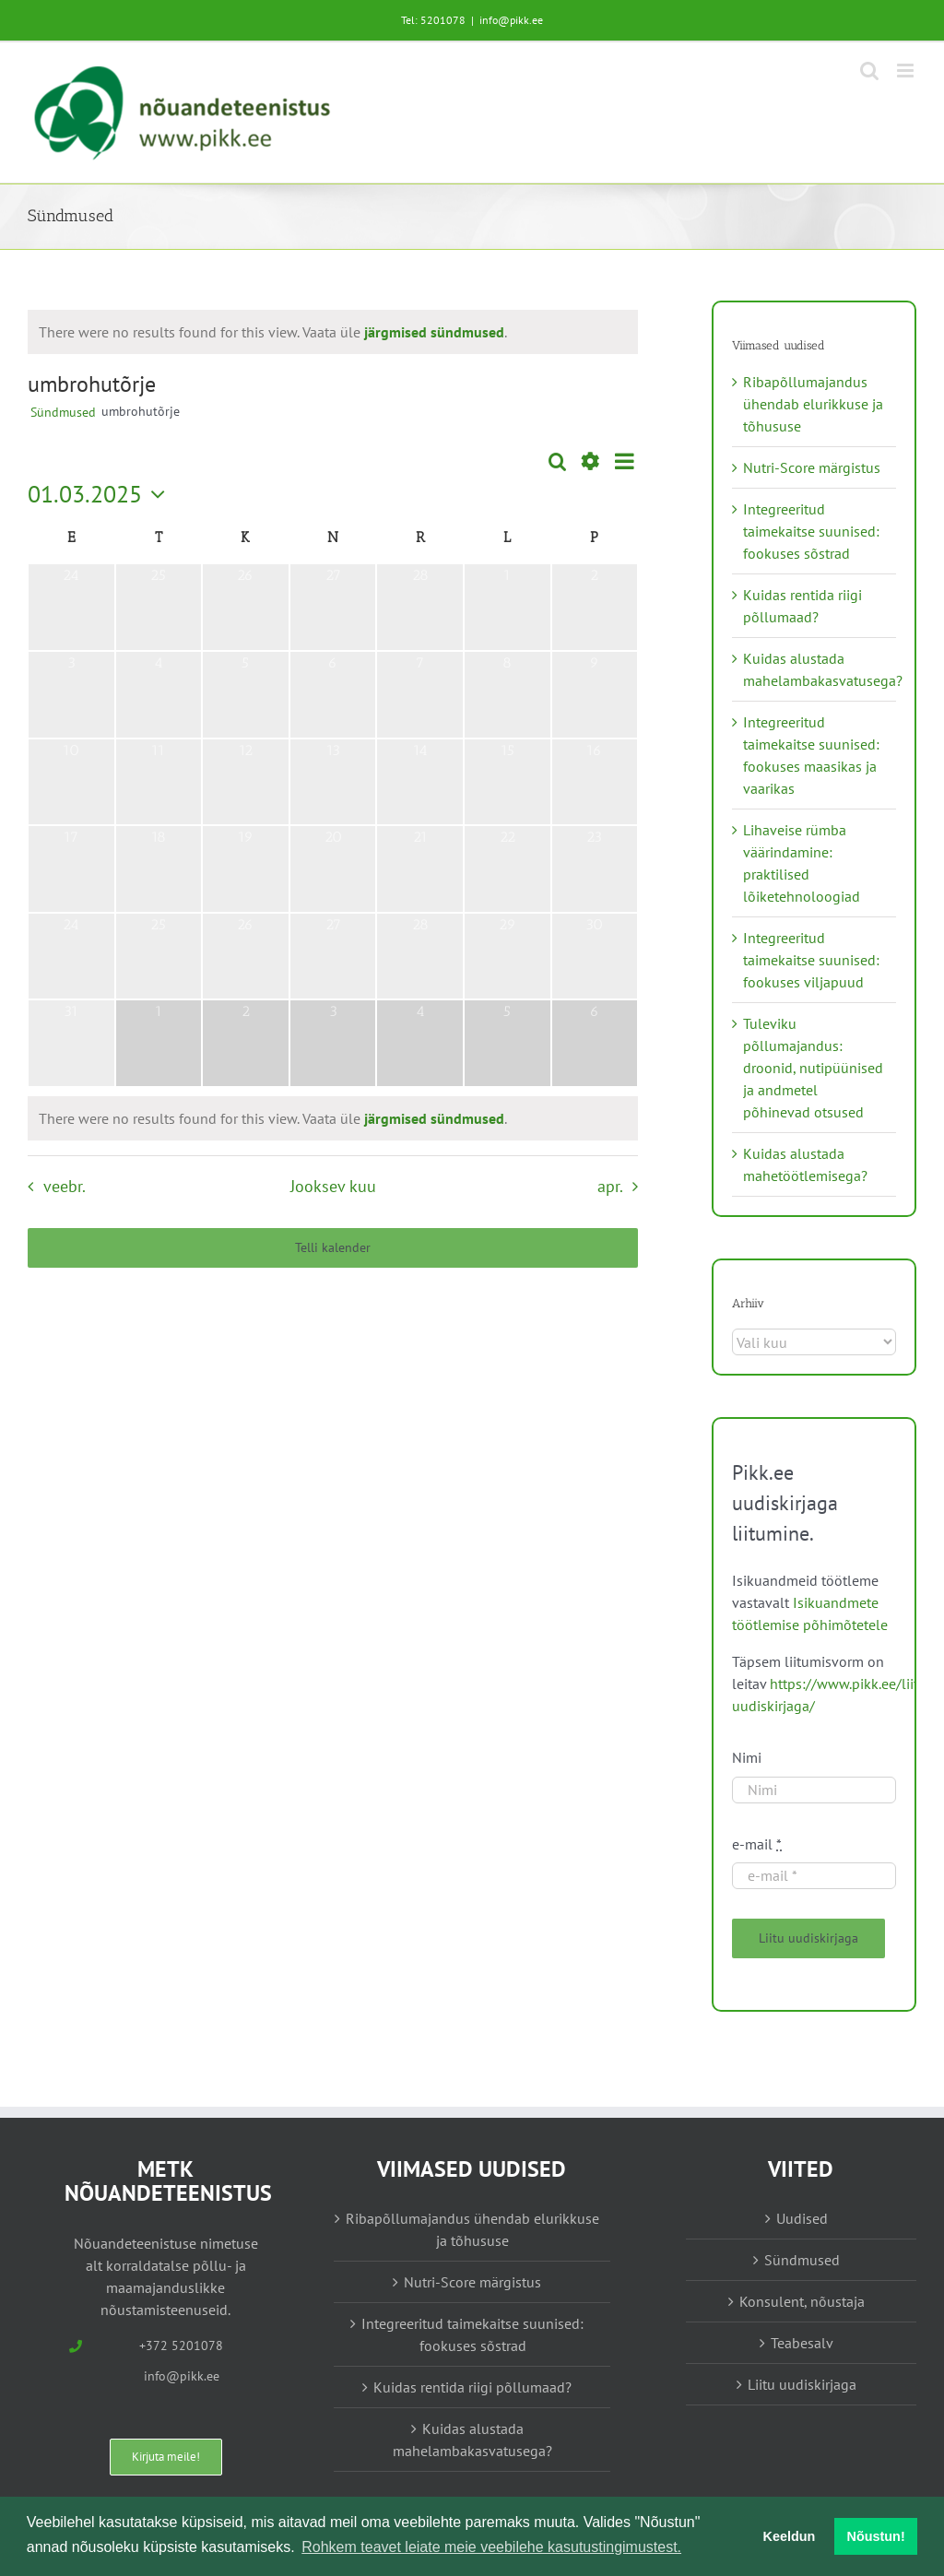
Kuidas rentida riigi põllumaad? (472, 2387)
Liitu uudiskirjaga (802, 2384)
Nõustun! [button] (876, 2536)
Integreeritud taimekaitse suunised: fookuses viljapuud (811, 959)
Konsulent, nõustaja (802, 2301)
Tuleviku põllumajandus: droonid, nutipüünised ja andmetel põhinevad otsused (813, 1067)
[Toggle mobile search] (869, 70)
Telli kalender (333, 1248)
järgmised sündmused (434, 332)
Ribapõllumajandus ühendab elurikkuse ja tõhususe (813, 403)
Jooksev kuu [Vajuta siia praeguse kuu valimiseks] (333, 1186)
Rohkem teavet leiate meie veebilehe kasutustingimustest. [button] (491, 2547)
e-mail (757, 1844)
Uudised (802, 2218)
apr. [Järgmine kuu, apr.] (610, 1186)
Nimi (746, 1757)
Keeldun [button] (789, 2536)
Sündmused (63, 412)
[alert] (273, 332)
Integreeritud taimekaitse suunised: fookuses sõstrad (811, 531)
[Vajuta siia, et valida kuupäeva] (101, 494)
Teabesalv (802, 2343)
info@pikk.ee (511, 20)
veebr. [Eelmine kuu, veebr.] (64, 1186)
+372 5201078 (181, 2345)
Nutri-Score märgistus (811, 467)
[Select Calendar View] (624, 461)
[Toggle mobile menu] (906, 70)
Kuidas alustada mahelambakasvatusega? (472, 2439)
